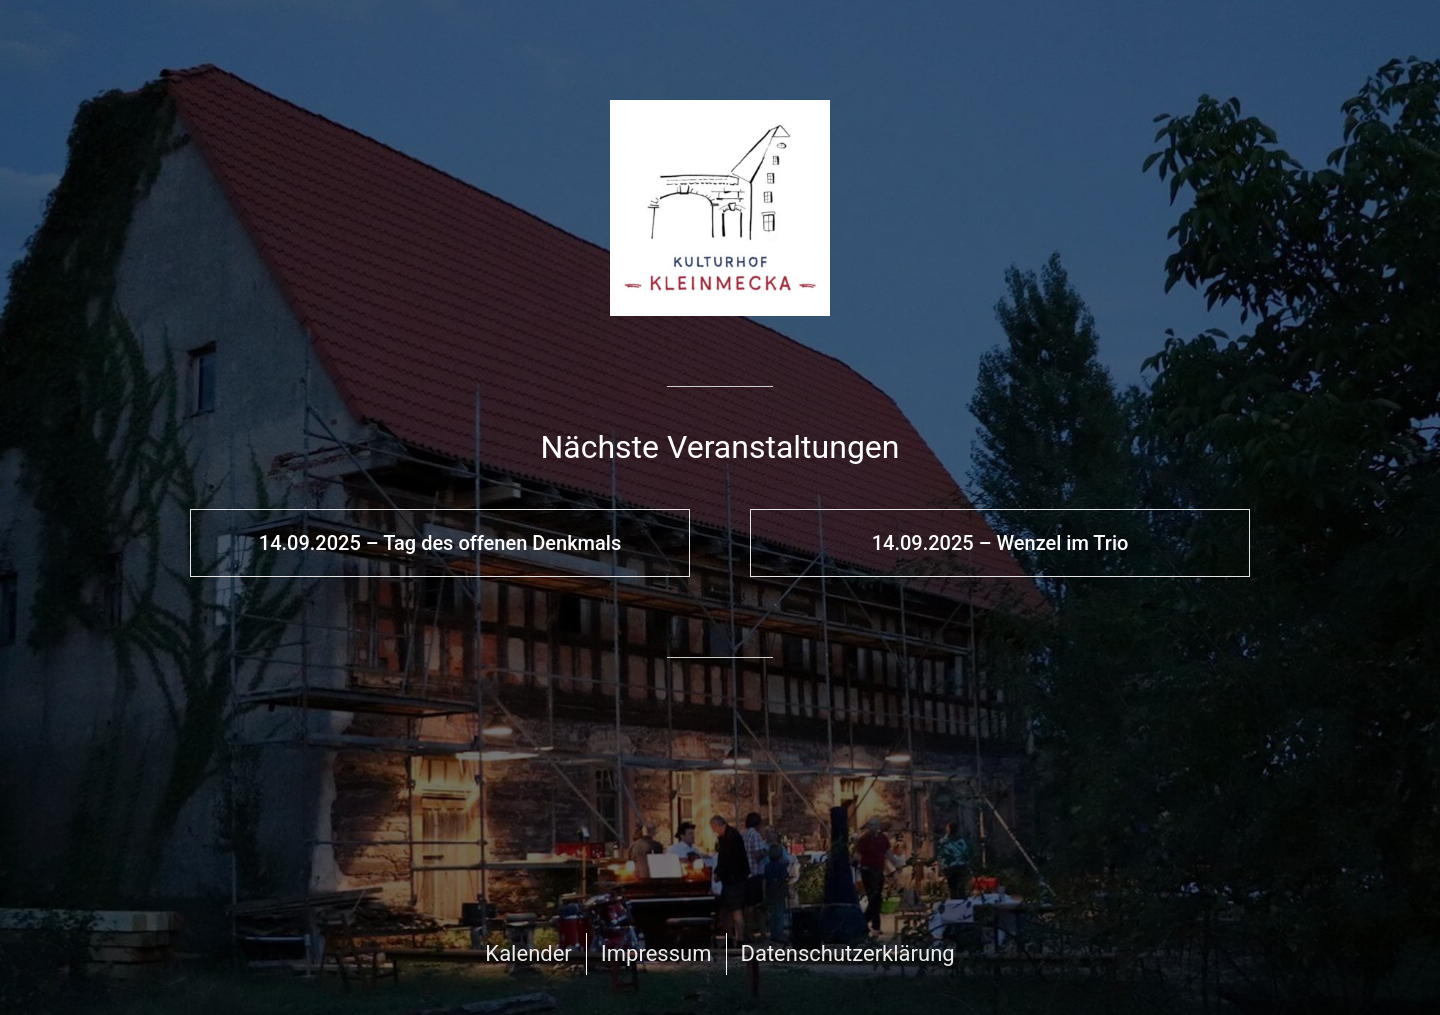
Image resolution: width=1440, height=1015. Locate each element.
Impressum (656, 953)
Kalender (528, 953)
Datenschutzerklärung (848, 953)
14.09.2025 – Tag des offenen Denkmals (440, 543)
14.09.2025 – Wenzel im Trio (1000, 543)
